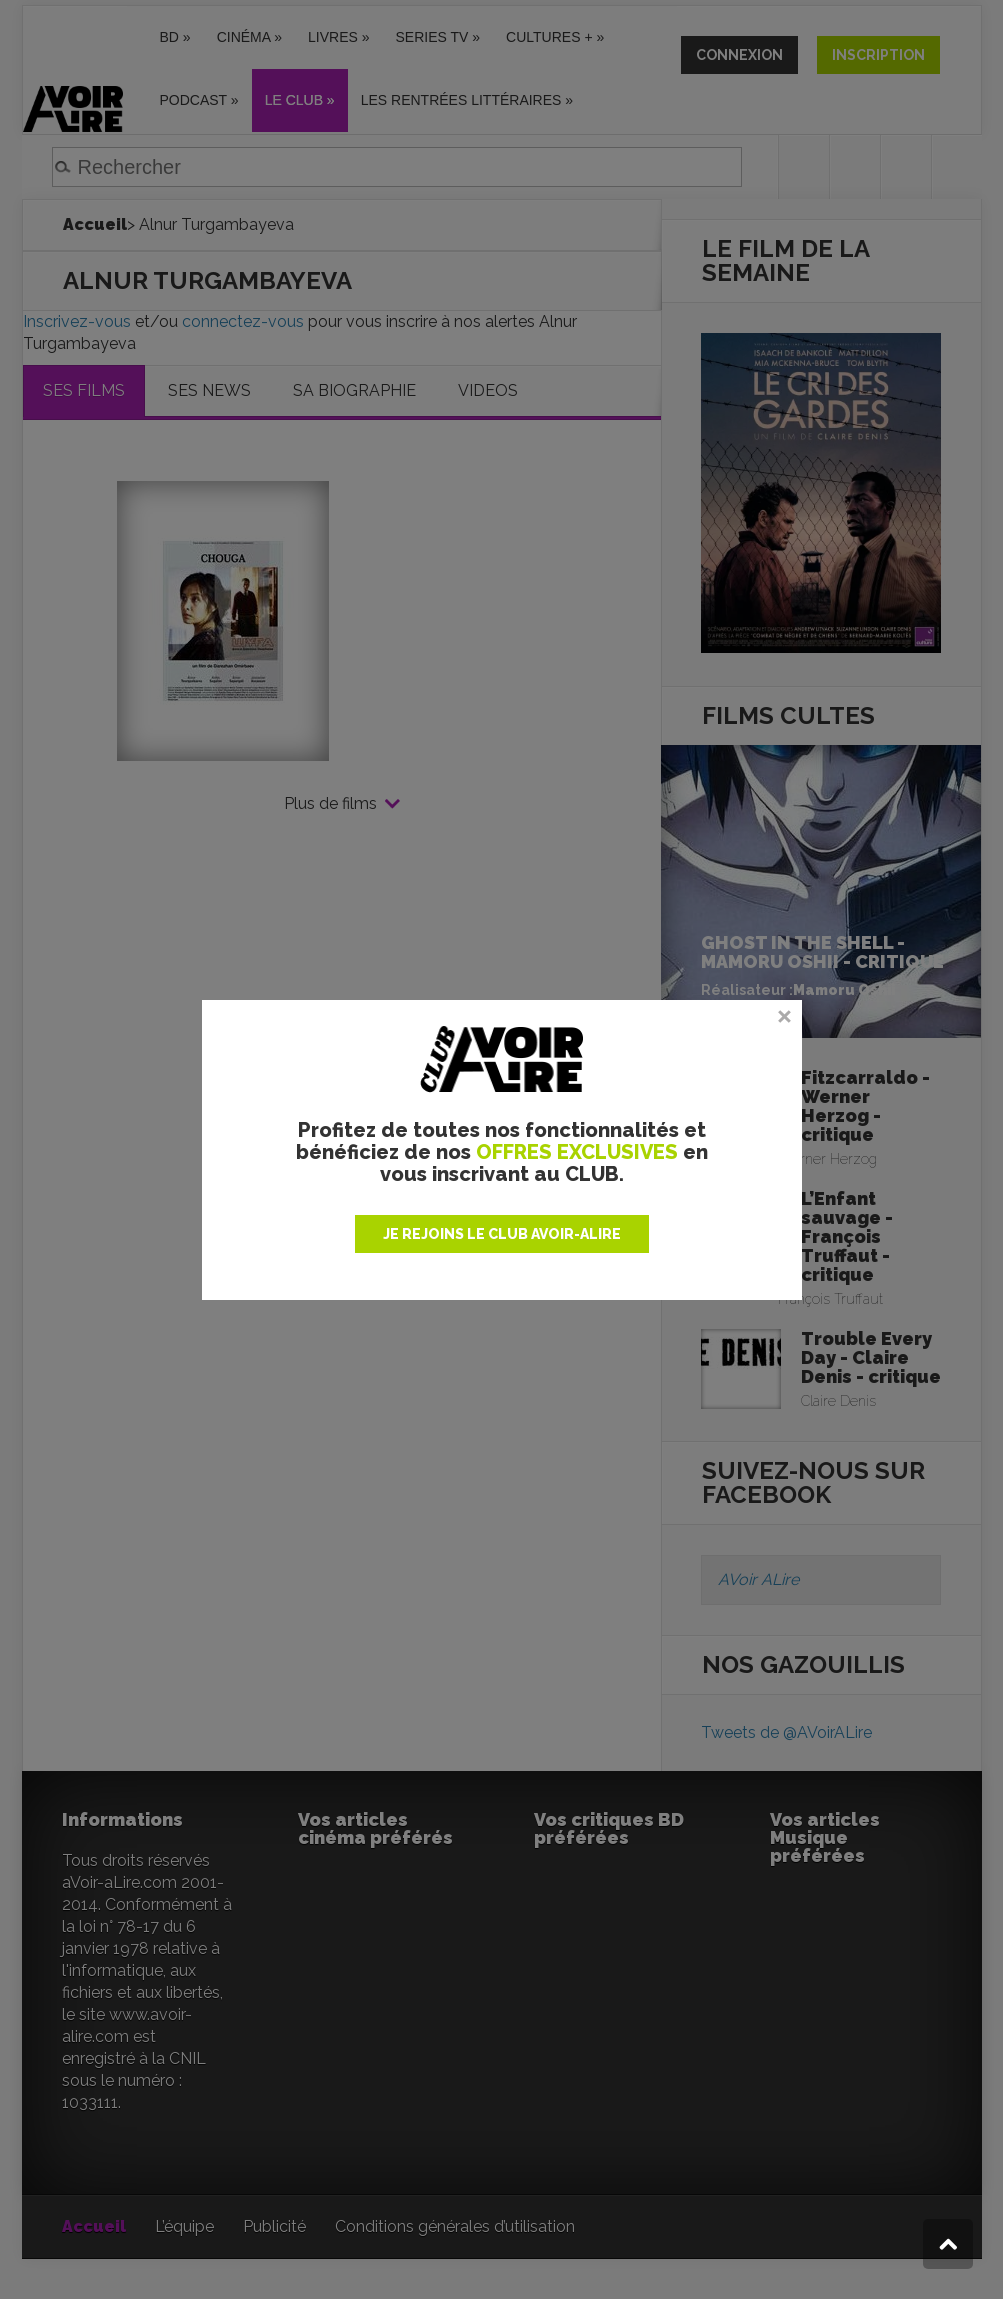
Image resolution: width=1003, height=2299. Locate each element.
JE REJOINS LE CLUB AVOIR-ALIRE (502, 1234)
